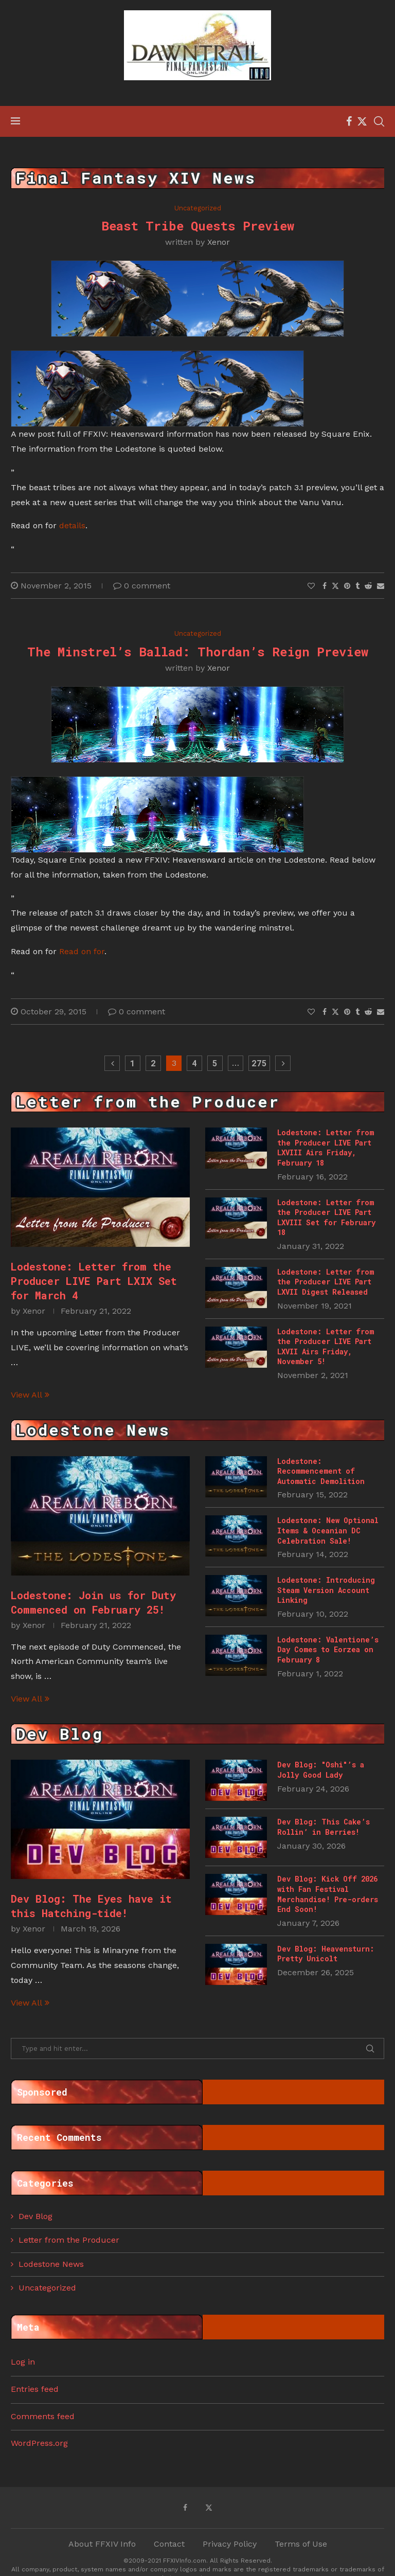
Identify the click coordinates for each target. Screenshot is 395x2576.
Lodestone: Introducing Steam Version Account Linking (326, 1590)
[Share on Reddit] (368, 586)
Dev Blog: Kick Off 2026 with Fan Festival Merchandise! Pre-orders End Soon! (327, 1894)
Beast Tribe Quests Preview (197, 226)
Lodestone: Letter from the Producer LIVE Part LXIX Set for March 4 (94, 1281)
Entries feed (35, 2389)
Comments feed (43, 2416)
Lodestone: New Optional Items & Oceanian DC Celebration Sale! (328, 1530)
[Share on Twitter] (335, 585)
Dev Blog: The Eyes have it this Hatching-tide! (91, 1906)
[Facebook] (349, 121)
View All (30, 1395)
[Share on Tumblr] (357, 586)
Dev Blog (35, 2216)
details (72, 525)
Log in (23, 2362)
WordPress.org (39, 2443)
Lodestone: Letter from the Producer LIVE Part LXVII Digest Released (325, 1282)
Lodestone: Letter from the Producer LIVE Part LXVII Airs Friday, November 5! (325, 1347)
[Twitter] (362, 121)
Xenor (218, 242)
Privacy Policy (230, 2544)
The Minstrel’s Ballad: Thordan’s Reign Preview (197, 651)
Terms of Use (301, 2544)
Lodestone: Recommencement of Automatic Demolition (321, 1471)
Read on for (81, 951)
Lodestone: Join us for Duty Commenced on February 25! (93, 1602)
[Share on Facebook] (324, 586)
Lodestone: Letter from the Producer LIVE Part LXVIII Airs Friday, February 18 (325, 1148)
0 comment (141, 586)
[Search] (379, 121)
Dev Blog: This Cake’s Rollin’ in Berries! (323, 1827)
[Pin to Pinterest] (347, 586)
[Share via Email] (380, 586)
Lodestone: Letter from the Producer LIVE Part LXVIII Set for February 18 (326, 1217)
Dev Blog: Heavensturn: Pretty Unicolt (325, 1954)
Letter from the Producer (69, 2240)
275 (259, 1063)
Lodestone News (51, 2264)
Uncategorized (47, 2288)
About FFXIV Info (102, 2544)
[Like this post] (311, 586)
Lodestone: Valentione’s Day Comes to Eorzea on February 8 (328, 1650)
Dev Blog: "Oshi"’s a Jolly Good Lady (320, 1770)
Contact (169, 2544)
